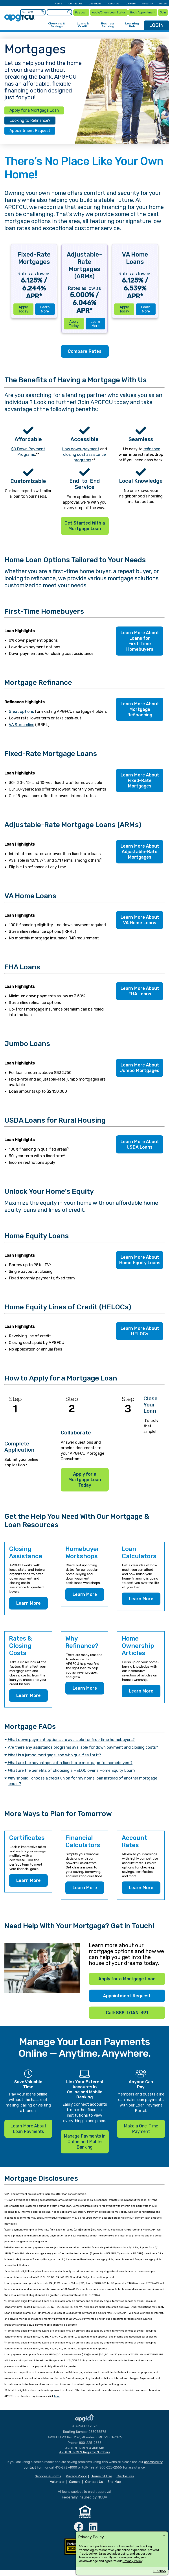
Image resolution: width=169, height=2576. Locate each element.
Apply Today (23, 315)
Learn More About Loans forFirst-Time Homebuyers (139, 647)
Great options (21, 717)
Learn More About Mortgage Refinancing (139, 716)
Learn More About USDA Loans (139, 1150)
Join (163, 19)
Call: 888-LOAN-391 (127, 2019)
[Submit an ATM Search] (138, 12)
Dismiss (159, 2571)
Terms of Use (101, 2482)
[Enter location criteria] (128, 12)
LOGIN (156, 31)
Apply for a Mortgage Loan (34, 116)
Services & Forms (48, 2482)
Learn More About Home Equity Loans (139, 1266)
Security (147, 3)
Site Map (114, 2488)
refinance (151, 455)
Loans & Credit (83, 31)
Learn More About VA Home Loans (139, 926)
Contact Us (75, 3)
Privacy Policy (132, 2561)
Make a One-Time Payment (141, 2134)
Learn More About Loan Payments (28, 2134)
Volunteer (57, 2488)
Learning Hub (132, 31)
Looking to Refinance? (29, 126)
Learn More (45, 315)
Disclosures (125, 2482)
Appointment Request (29, 137)
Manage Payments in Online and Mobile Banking (84, 2148)
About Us (113, 3)
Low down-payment (80, 455)
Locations (95, 3)
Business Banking (107, 31)
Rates (163, 3)
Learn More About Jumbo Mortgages (139, 1074)
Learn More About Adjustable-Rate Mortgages (139, 858)
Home (58, 3)
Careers (131, 3)
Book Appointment (142, 19)
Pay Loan (81, 19)
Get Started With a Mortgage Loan (84, 532)
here (57, 2402)
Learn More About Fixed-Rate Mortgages (139, 787)
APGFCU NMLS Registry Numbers (84, 2458)
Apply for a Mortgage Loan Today (84, 1486)
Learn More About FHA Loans (139, 997)
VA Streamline (21, 731)
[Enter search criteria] (155, 12)
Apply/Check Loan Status (109, 19)
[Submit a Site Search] (165, 12)
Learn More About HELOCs (139, 1337)
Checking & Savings (56, 31)
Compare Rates (84, 357)
